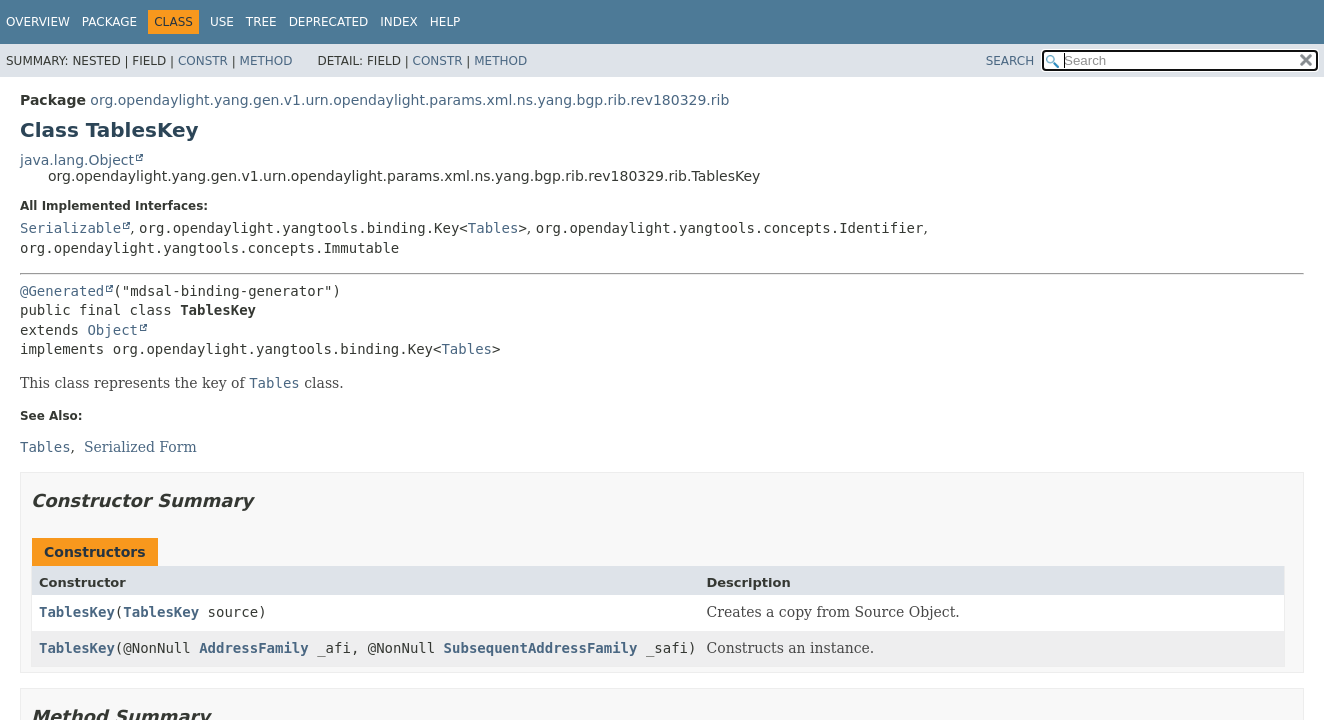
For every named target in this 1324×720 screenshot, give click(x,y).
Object (112, 330)
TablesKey (77, 612)
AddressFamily (254, 648)
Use (222, 22)
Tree (261, 22)
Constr (203, 61)
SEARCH (1010, 61)
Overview (38, 22)
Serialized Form (140, 447)
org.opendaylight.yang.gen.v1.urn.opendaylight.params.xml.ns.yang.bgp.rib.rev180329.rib (409, 100)
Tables (493, 228)
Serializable (70, 228)
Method (266, 61)
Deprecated (329, 22)
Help (445, 22)
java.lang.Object (77, 160)
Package (109, 22)
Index (399, 22)
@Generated (62, 291)
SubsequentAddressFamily (541, 648)
